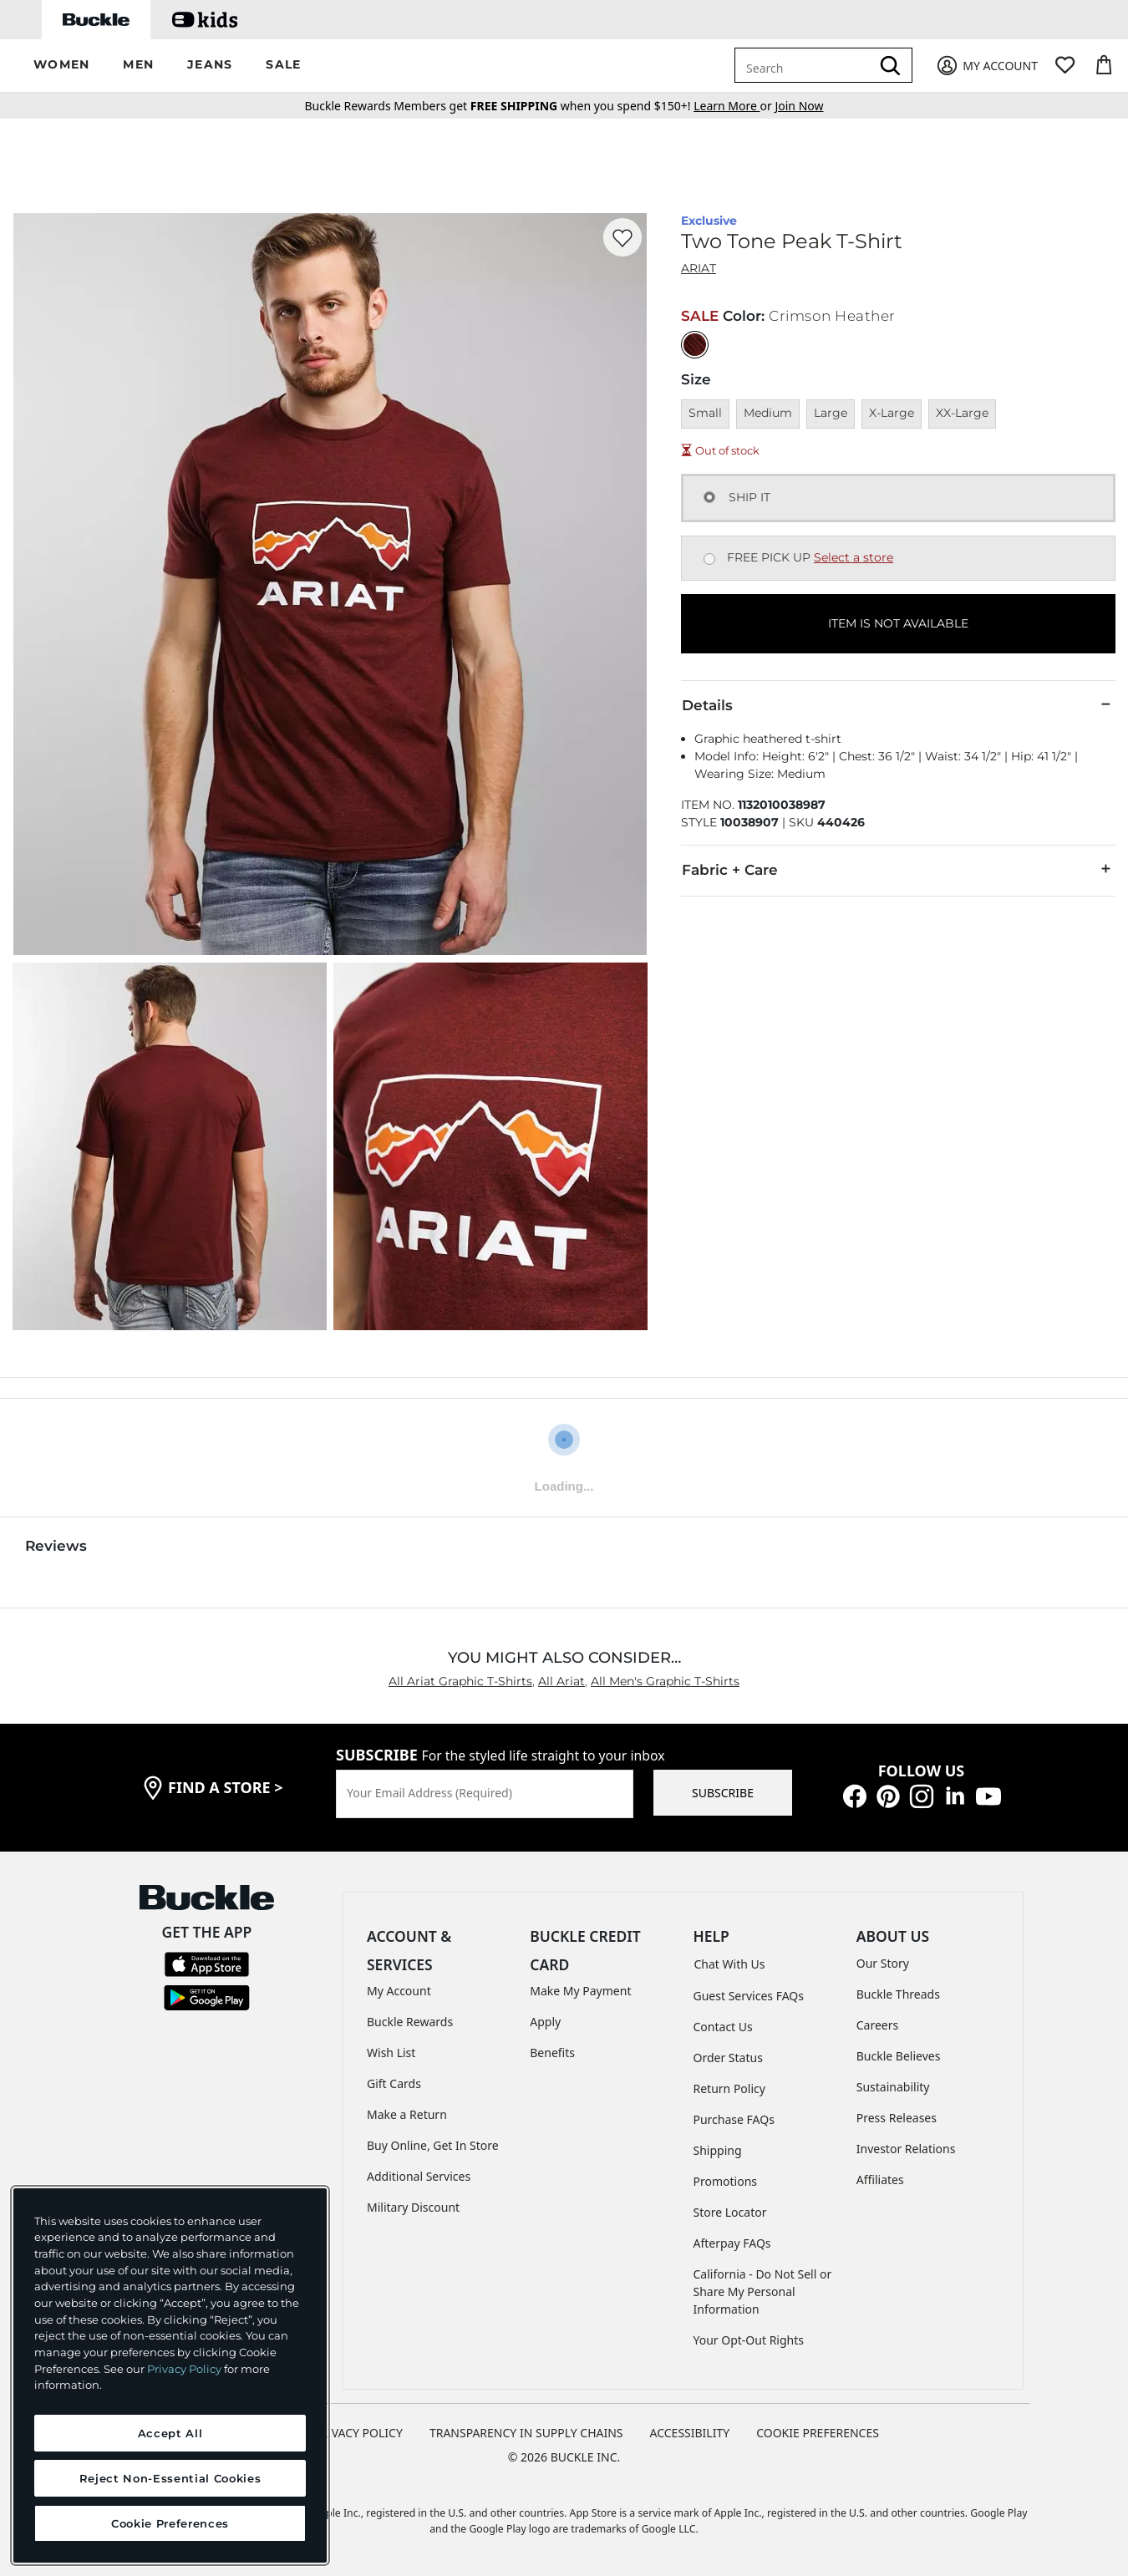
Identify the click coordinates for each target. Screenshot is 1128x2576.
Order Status (728, 2057)
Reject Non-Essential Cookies (170, 2478)
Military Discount (413, 2207)
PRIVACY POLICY (358, 2433)
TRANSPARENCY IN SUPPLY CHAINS (526, 2433)
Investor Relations (906, 2149)
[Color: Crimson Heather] (694, 344)
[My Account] (986, 66)
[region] (170, 2375)
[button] (61, 66)
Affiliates (880, 2179)
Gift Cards (394, 2083)
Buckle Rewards (410, 2022)
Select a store (853, 557)
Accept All (170, 2433)
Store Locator (730, 2212)
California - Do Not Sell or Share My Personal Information (763, 2291)
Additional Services (418, 2176)
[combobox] (805, 65)
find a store (225, 1787)
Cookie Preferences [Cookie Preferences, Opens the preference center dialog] (170, 2523)
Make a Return (407, 2114)
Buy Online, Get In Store (433, 2145)
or (734, 106)
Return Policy (729, 2088)
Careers (877, 2025)
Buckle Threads (898, 1994)
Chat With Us (729, 1964)
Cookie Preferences (817, 2433)
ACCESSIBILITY (690, 2433)
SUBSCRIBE (723, 1793)
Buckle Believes (898, 2056)
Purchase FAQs (734, 2119)
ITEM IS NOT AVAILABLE (898, 623)
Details (898, 704)
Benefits (552, 2052)
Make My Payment (580, 1991)
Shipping (718, 2150)
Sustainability (893, 2087)
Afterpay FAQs (732, 2243)
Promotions (726, 2181)
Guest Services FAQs (749, 1996)
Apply (545, 2022)
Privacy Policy (184, 2368)
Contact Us (723, 2027)
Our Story (882, 1963)
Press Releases (896, 2118)
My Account (399, 1991)
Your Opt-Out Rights (749, 2340)
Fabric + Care (898, 869)
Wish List (391, 2052)
